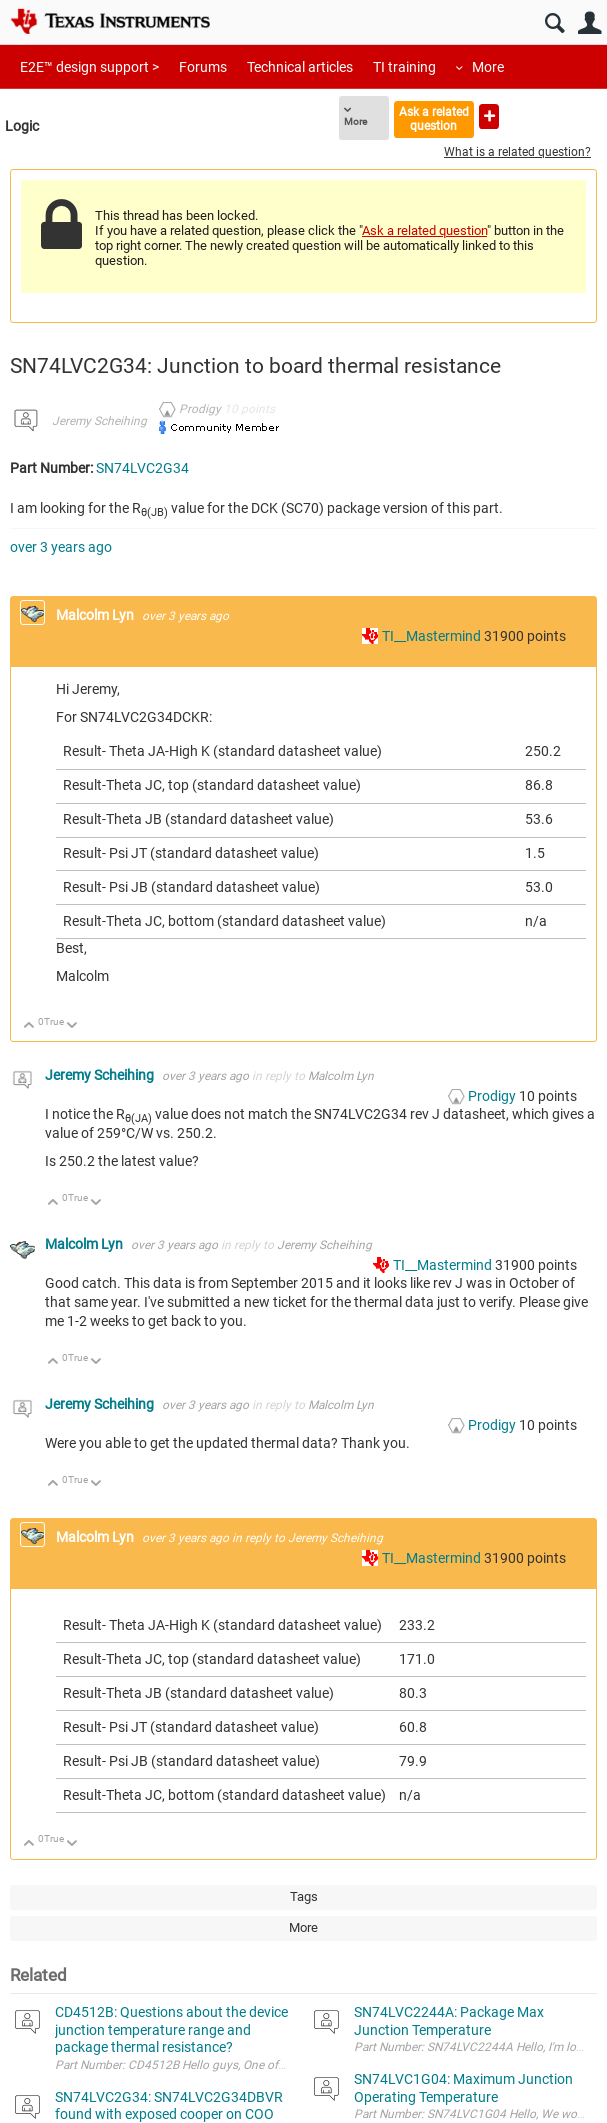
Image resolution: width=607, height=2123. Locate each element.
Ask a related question (434, 118)
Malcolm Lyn (96, 615)
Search (554, 23)
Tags (304, 1896)
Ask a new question (489, 116)
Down (72, 1026)
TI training (404, 67)
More (488, 67)
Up (29, 1026)
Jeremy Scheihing (99, 421)
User (589, 23)
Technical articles (300, 67)
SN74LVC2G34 (142, 468)
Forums (203, 67)
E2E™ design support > (89, 67)
